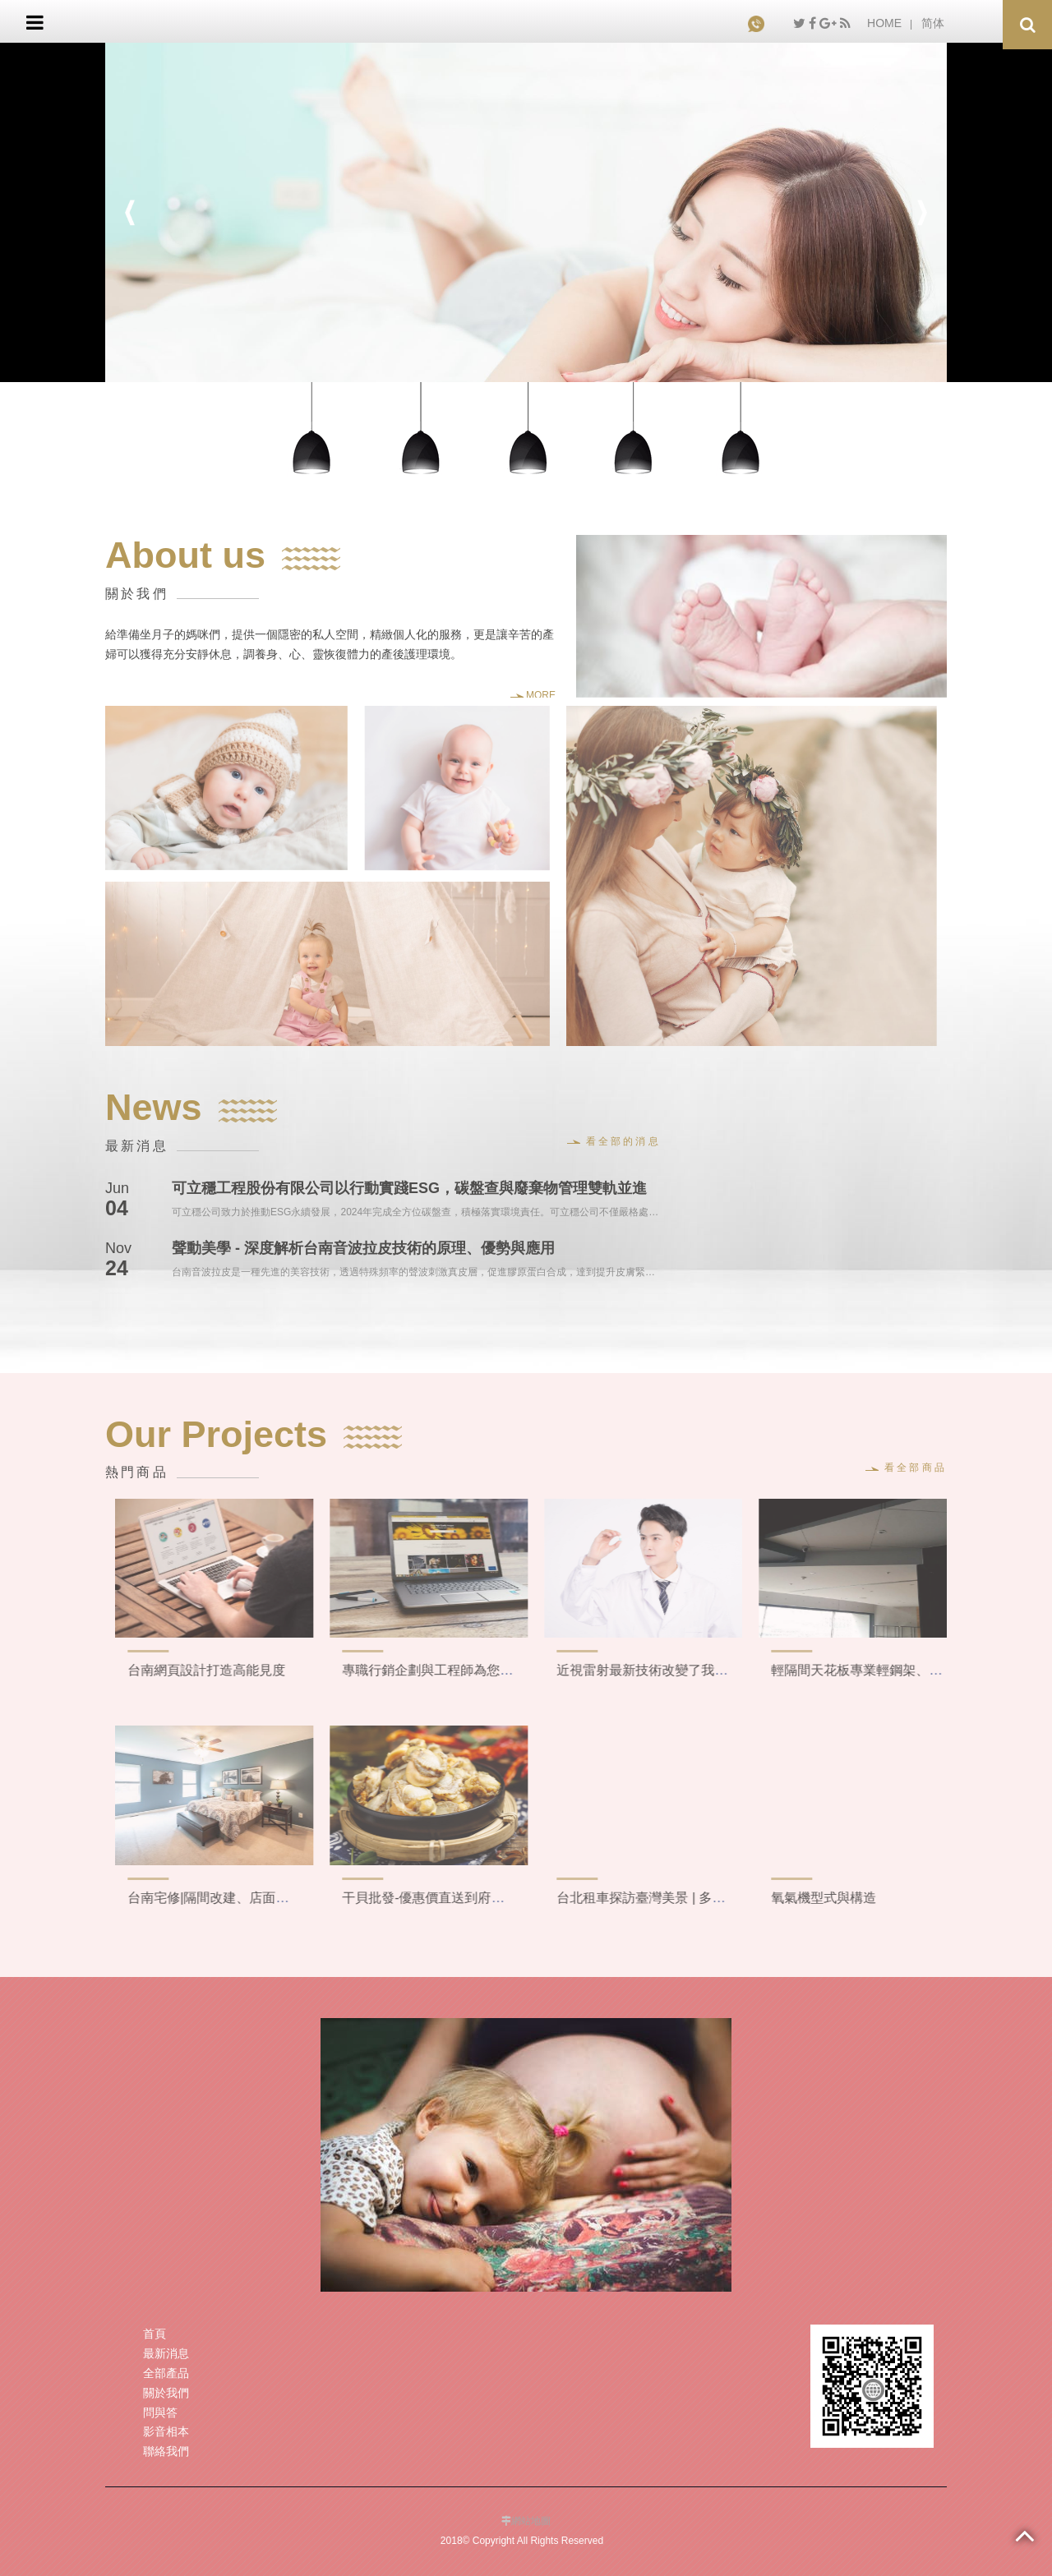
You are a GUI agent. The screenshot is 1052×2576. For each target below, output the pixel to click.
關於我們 (166, 2392)
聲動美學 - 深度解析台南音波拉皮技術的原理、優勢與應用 (363, 1248)
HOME (884, 23)
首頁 (154, 2333)
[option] (526, 213)
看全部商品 (906, 1467)
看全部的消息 (614, 1141)
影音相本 (166, 2431)
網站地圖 (531, 2521)
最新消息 (166, 2353)
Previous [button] (130, 213)
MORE (533, 695)
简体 (932, 23)
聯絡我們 (166, 2451)
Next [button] (922, 213)
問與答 (160, 2412)
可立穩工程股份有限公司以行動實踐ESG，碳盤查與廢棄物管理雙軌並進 (409, 1188)
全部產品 (166, 2373)
